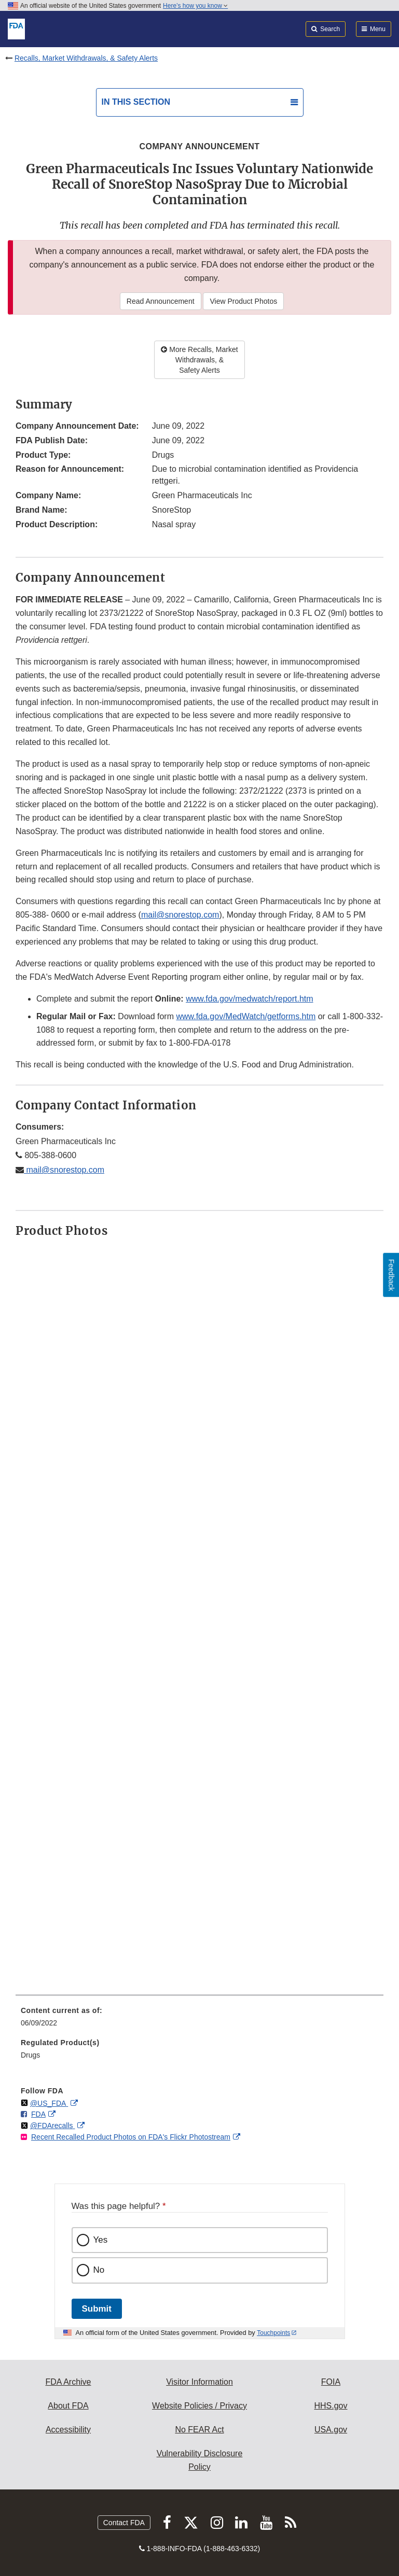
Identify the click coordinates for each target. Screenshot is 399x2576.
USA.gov (330, 2429)
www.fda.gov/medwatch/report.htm (249, 998)
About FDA (68, 2405)
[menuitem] (199, 2020)
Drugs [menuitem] (30, 2055)
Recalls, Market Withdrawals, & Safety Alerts (86, 58)
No (99, 2270)
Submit (97, 2309)
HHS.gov (330, 2405)
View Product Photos (243, 301)
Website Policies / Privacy (199, 2405)
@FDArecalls (52, 2125)
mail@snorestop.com (180, 914)
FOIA (330, 2381)
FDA (38, 2114)
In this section (136, 101)
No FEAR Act (199, 2429)
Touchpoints (273, 2332)
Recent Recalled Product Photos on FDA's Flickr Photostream (130, 2137)
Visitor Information (199, 2381)
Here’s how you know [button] (195, 5)
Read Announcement (161, 301)
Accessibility (68, 2429)
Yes (100, 2240)
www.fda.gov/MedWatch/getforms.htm (245, 1016)
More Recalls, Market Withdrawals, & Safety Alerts (199, 359)
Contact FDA (124, 2522)
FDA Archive (68, 2381)
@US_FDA (49, 2103)
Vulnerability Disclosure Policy (200, 2460)
